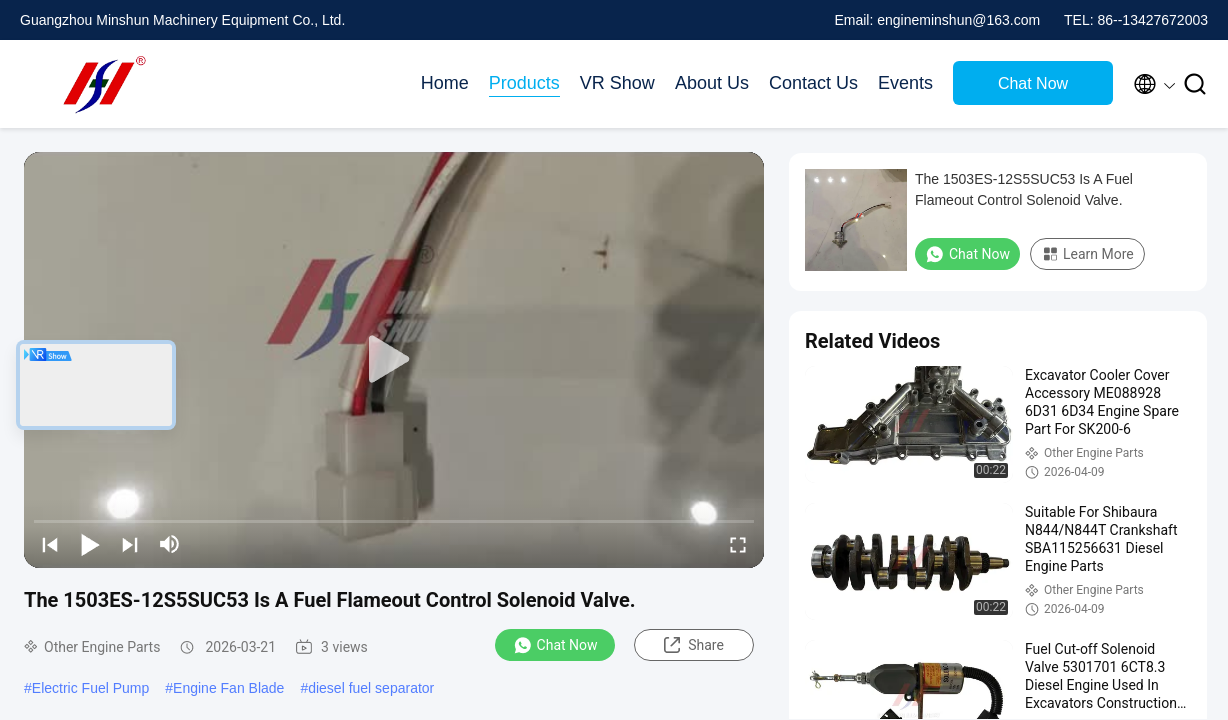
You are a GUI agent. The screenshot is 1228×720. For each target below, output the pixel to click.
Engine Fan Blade (228, 688)
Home (445, 83)
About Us (712, 83)
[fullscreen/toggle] (738, 544)
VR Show (617, 83)
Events (905, 83)
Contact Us (813, 83)
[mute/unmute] (170, 544)
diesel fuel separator (371, 688)
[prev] (50, 544)
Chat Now (1033, 83)
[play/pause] (90, 544)
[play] (394, 360)
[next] (130, 544)
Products (524, 83)
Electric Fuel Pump (90, 688)
